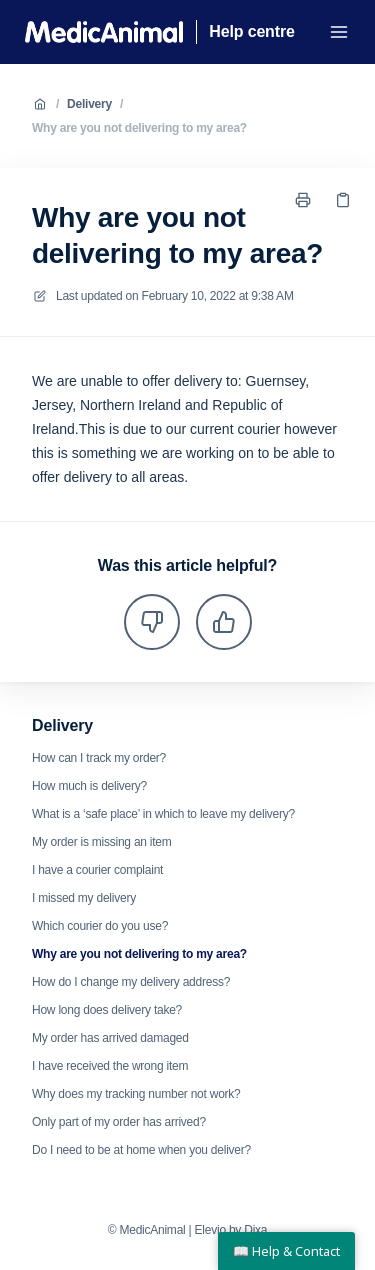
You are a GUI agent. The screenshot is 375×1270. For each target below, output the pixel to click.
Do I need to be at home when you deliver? (141, 1150)
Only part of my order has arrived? (119, 1122)
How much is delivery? (89, 786)
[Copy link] (343, 200)
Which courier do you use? (100, 926)
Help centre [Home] (251, 31)
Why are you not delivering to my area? (139, 128)
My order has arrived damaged (110, 1038)
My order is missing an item (102, 842)
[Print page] (303, 200)
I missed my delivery (84, 898)
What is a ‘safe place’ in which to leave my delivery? (163, 814)
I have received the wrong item (110, 1066)
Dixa (255, 1230)
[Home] (104, 32)
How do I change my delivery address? (131, 982)
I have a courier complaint (97, 870)
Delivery (89, 104)
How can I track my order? (99, 758)
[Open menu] (339, 32)
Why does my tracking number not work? (136, 1094)
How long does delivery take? (107, 1010)
